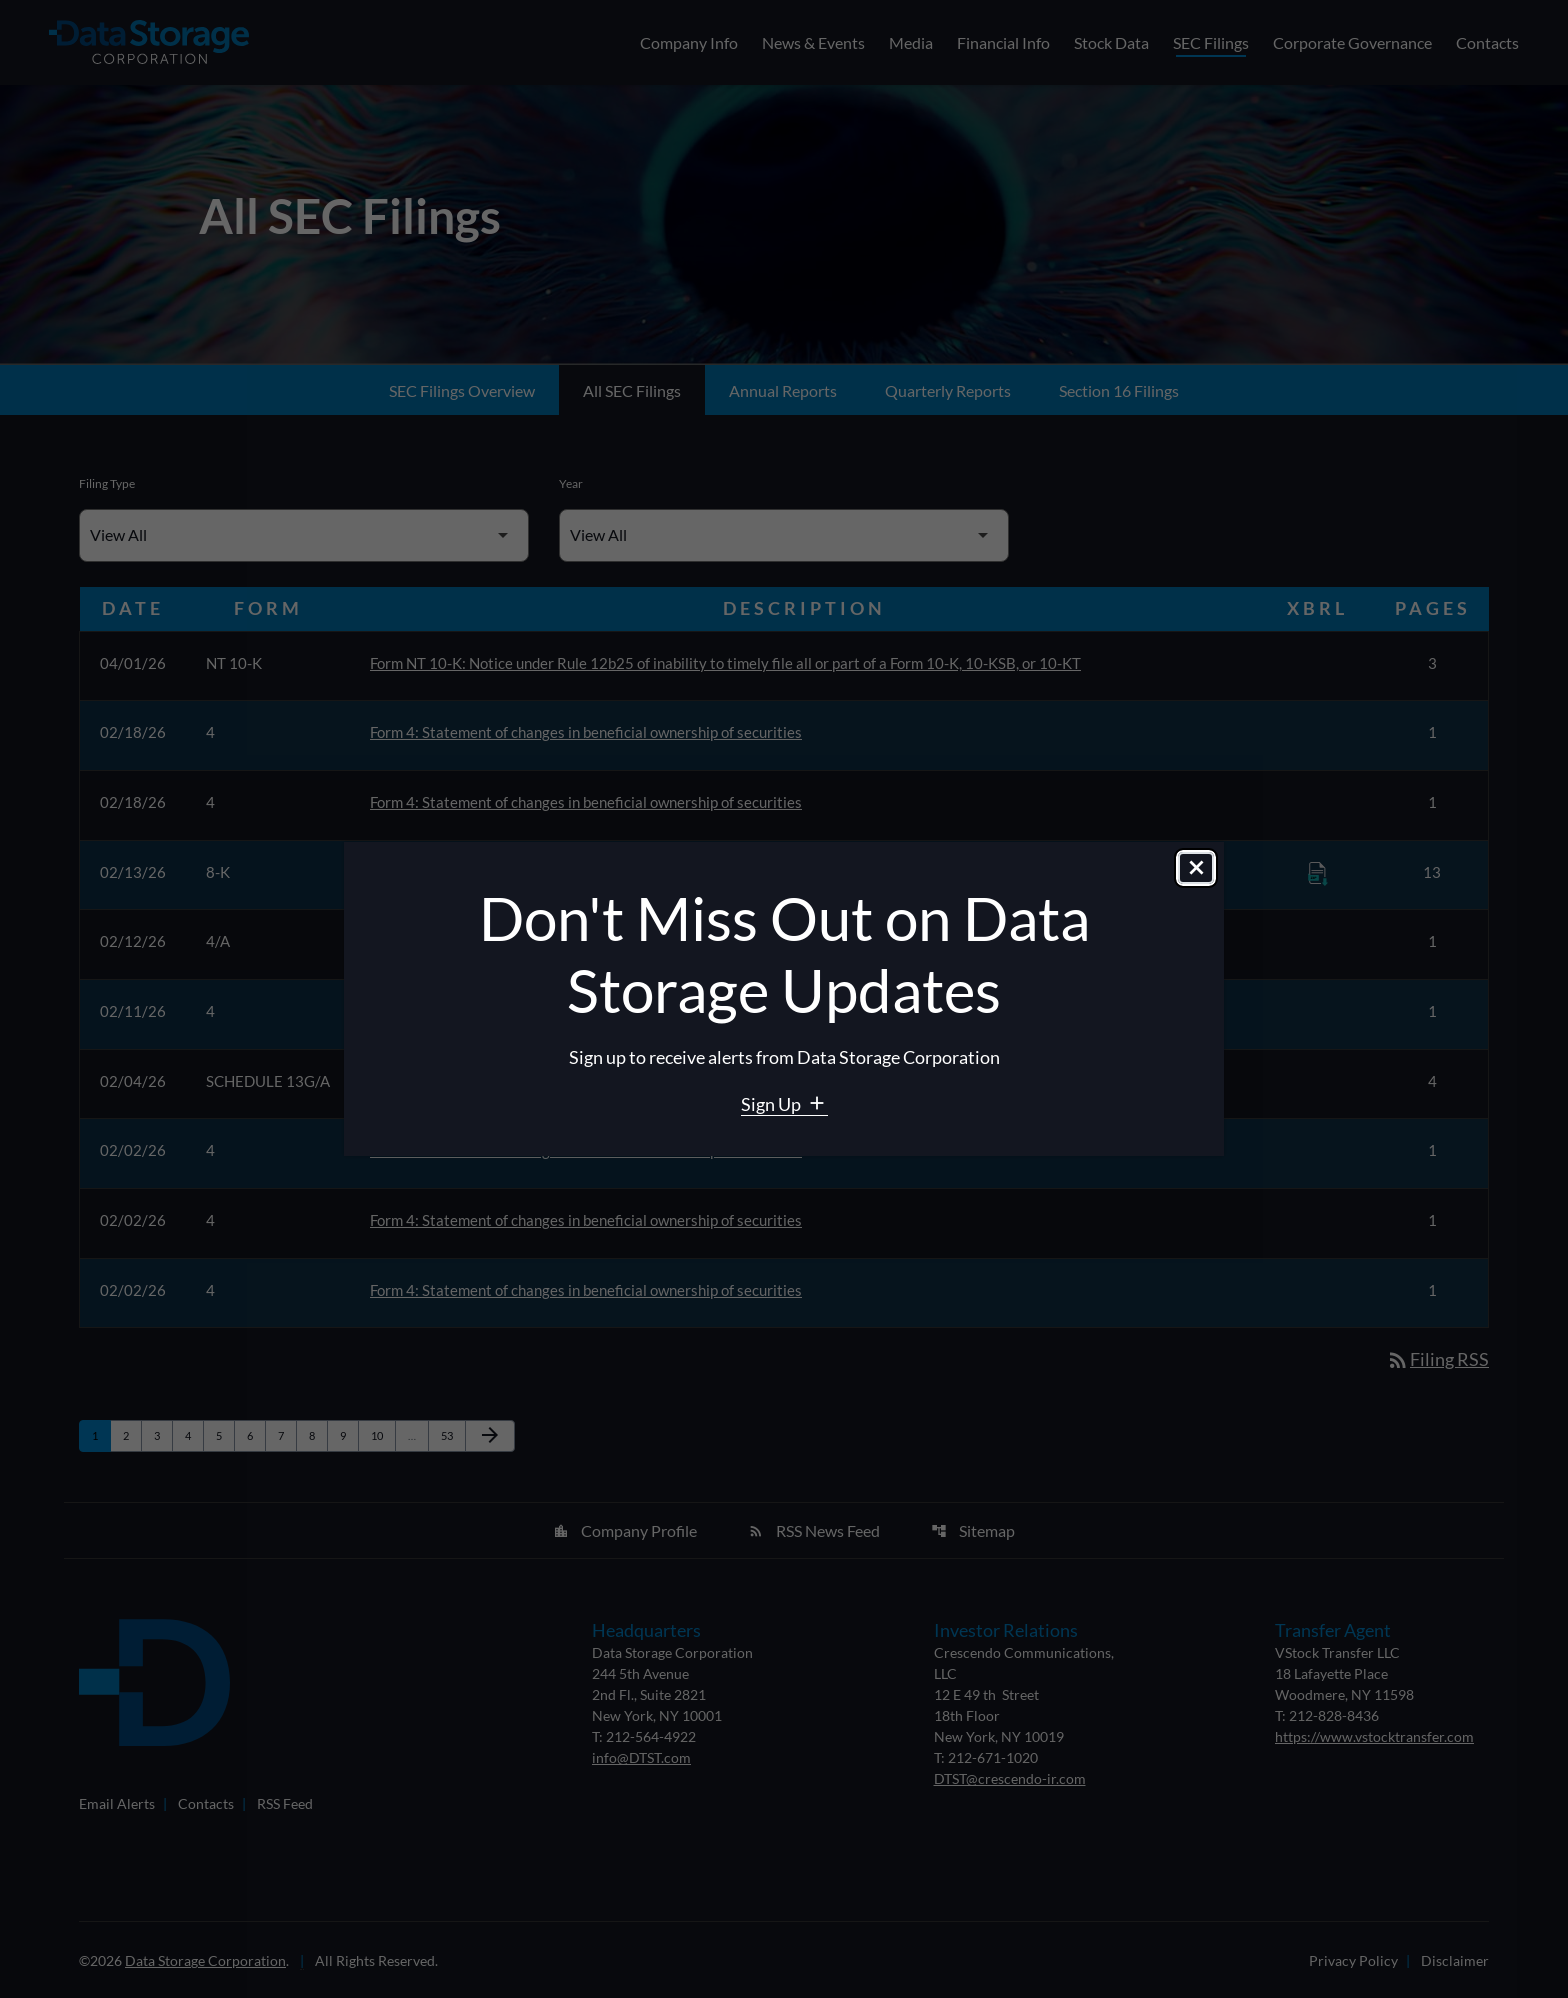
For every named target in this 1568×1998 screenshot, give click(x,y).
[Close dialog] (1196, 869)
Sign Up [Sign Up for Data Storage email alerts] (772, 1104)
